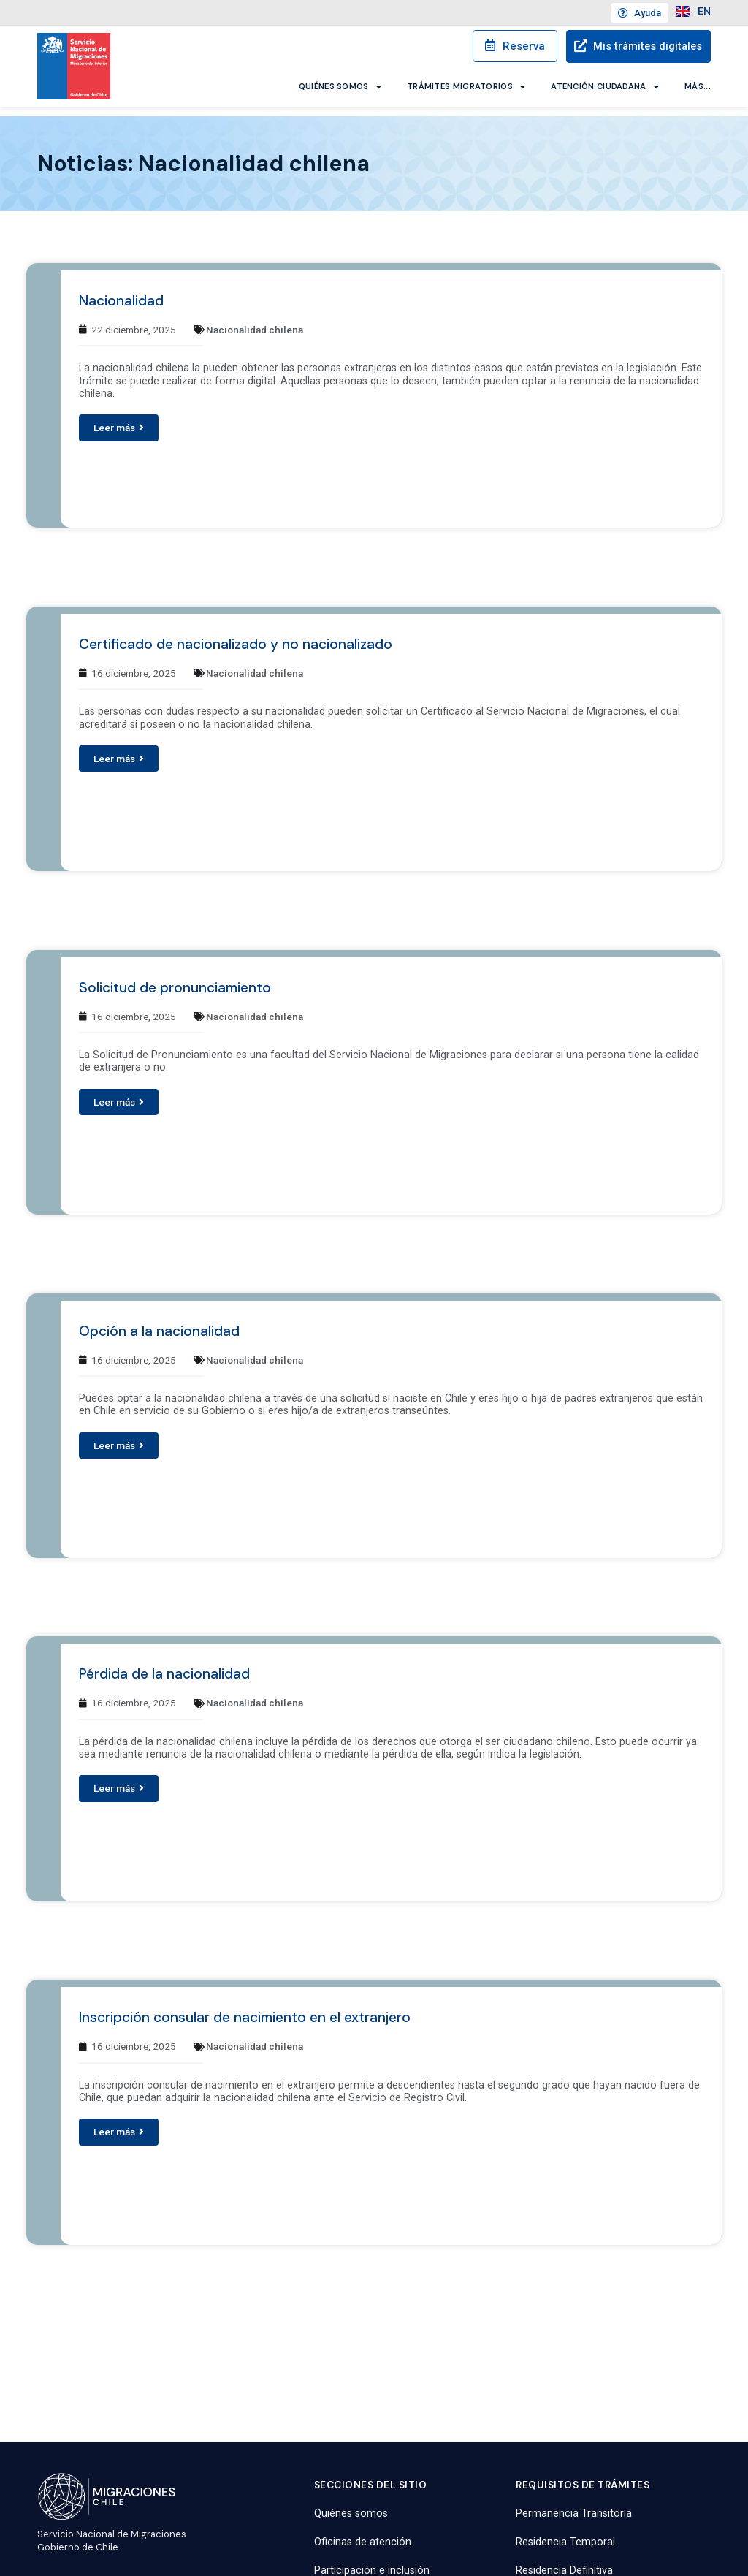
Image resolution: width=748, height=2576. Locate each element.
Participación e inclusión (372, 2561)
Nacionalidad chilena (254, 320)
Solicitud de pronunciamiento (175, 977)
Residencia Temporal (565, 2532)
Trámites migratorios (466, 86)
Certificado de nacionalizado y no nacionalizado (235, 635)
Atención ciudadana (605, 86)
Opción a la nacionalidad (159, 1321)
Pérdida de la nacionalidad (164, 1664)
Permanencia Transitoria (574, 2503)
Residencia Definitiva (564, 2561)
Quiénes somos (340, 86)
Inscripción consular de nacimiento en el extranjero (245, 2008)
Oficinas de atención (362, 2532)
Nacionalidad (121, 291)
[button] (119, 418)
